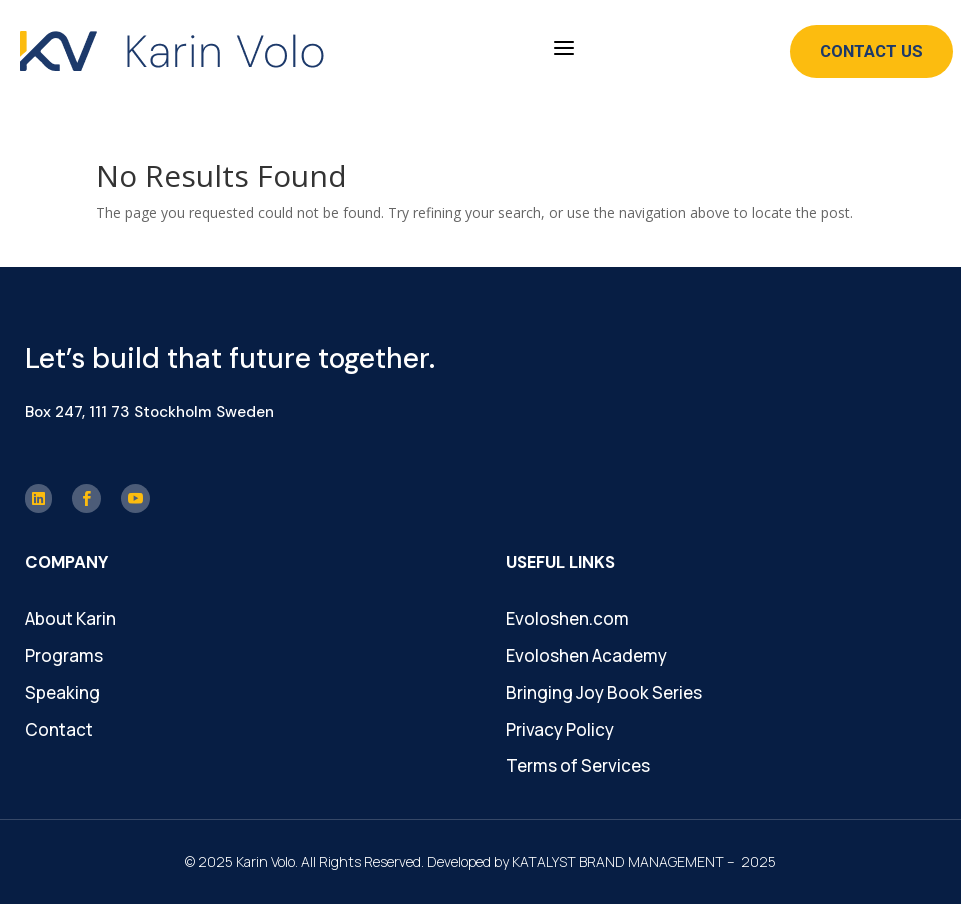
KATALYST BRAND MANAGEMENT (618, 861)
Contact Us (871, 51)
